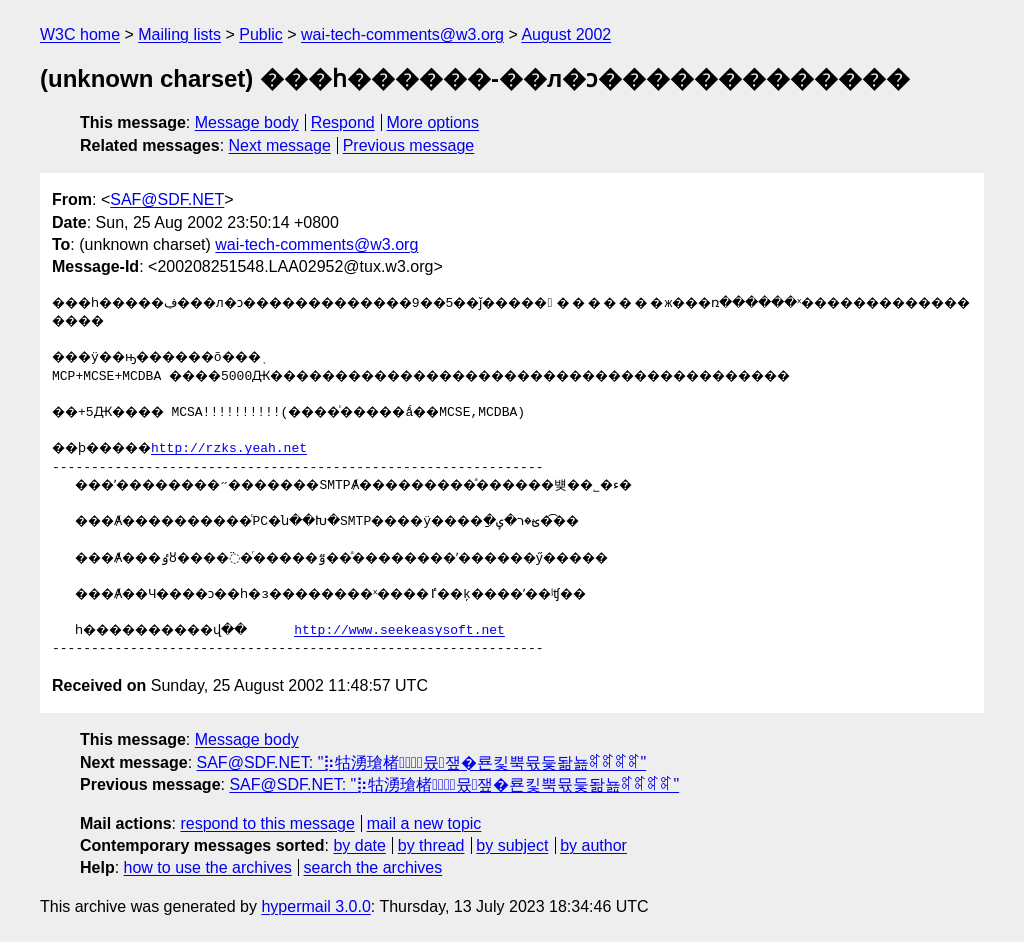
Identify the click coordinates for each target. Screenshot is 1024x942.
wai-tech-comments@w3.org (402, 34)
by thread (431, 845)
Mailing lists (179, 34)
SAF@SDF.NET (167, 199)
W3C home (80, 34)
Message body (247, 122)
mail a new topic (424, 823)
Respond (343, 122)
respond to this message (267, 823)
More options (433, 122)
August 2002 (566, 34)
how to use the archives (208, 867)
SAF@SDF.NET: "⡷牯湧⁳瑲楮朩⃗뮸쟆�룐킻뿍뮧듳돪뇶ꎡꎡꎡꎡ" (422, 762)
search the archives (373, 867)
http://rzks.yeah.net (247, 449)
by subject (512, 845)
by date (359, 845)
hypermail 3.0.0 (315, 906)
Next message (280, 145)
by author (593, 845)
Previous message (409, 145)
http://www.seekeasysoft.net (430, 631)
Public (261, 34)
